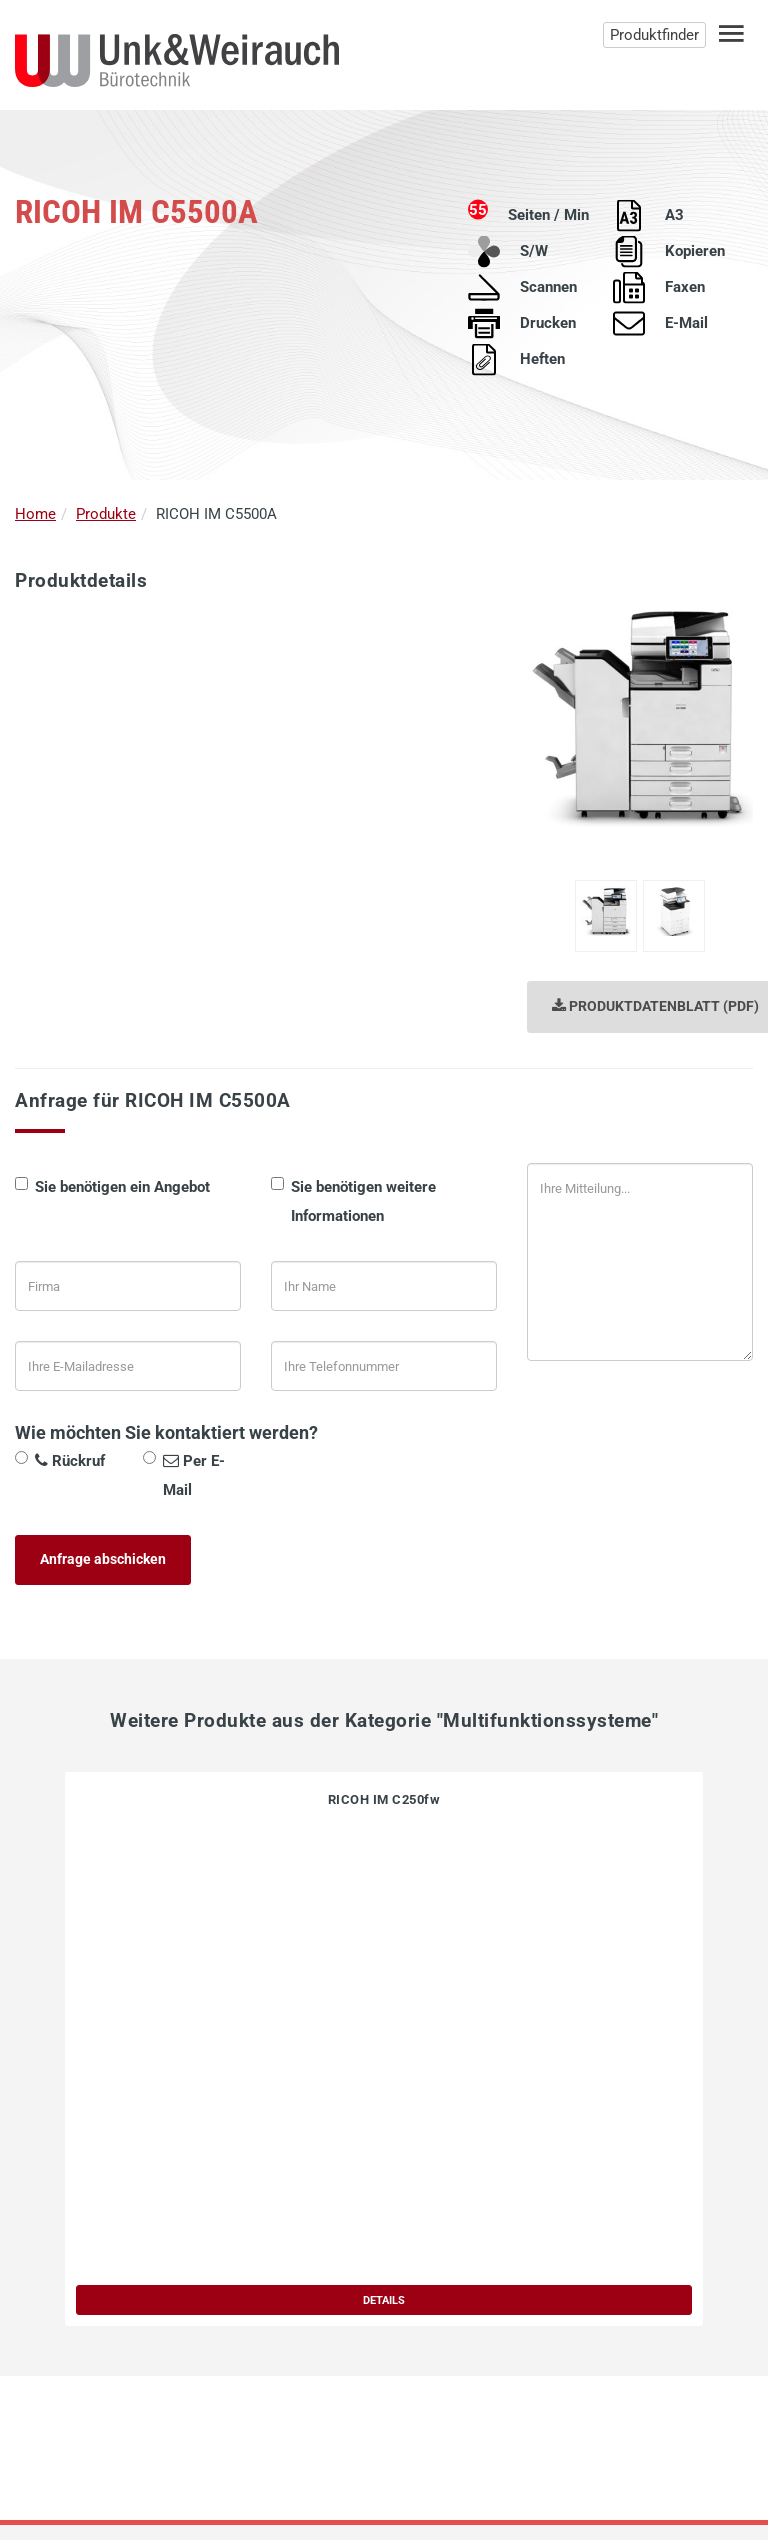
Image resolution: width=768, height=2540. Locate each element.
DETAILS (384, 2300)
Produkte (106, 514)
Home (35, 514)
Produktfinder (654, 35)
